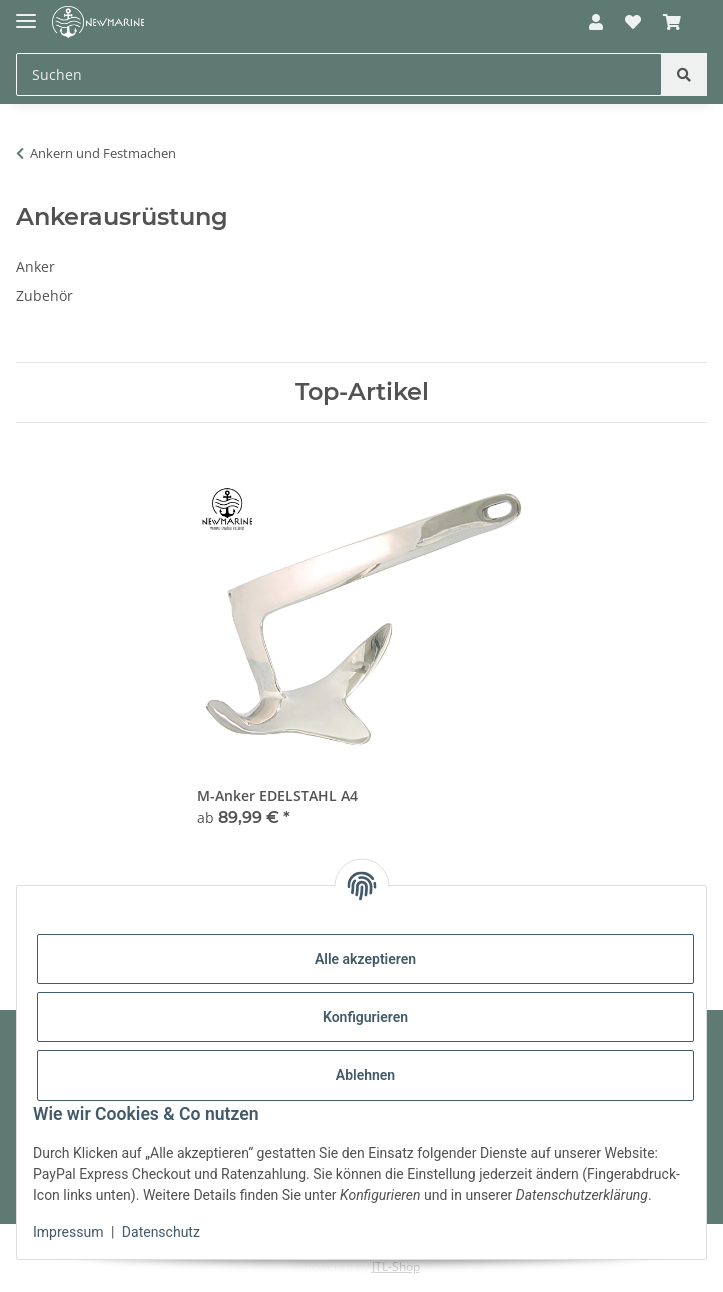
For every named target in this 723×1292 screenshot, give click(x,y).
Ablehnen (365, 1075)
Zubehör (44, 295)
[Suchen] (684, 74)
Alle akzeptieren (365, 959)
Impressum (68, 1232)
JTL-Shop (396, 1266)
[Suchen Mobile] (339, 74)
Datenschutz (161, 1232)
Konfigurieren (365, 1017)
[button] (595, 22)
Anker (35, 266)
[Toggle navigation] (26, 12)
